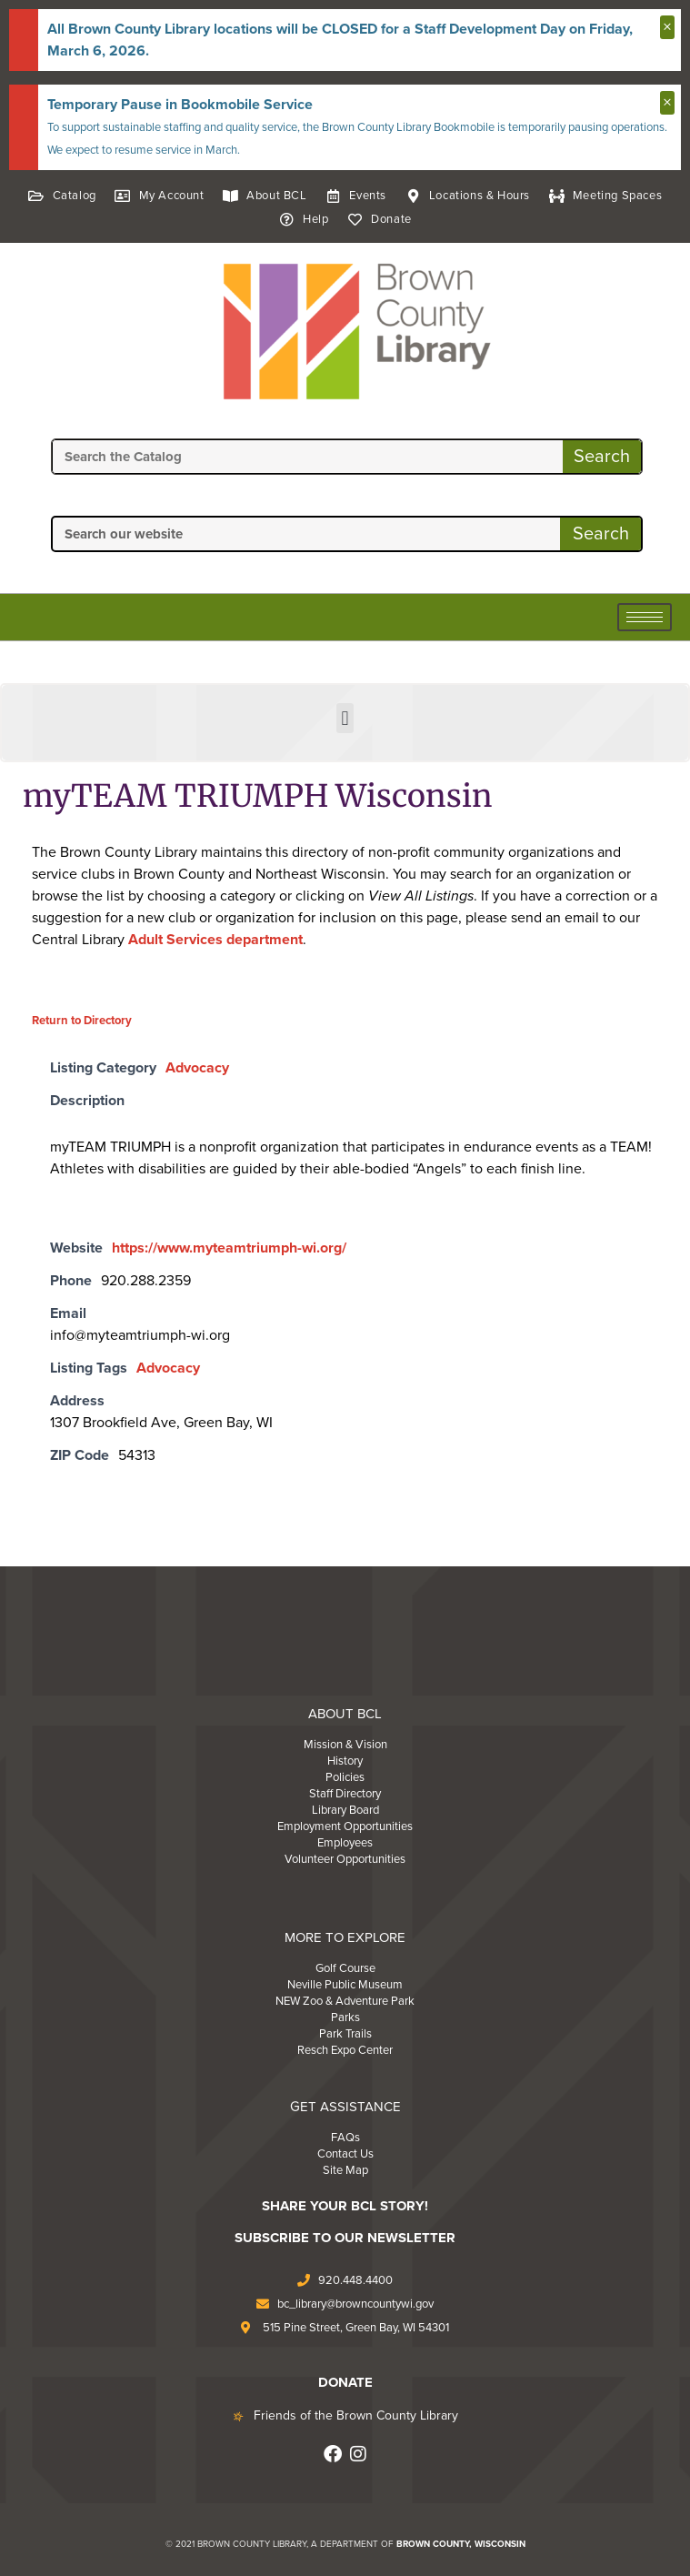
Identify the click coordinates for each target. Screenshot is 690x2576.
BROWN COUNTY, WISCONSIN (460, 2544)
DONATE (345, 2382)
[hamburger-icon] (644, 617)
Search (601, 534)
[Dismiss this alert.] (667, 27)
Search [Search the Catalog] (602, 457)
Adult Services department (215, 940)
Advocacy (197, 1068)
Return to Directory (82, 1020)
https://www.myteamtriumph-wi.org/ (229, 1248)
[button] (345, 718)
